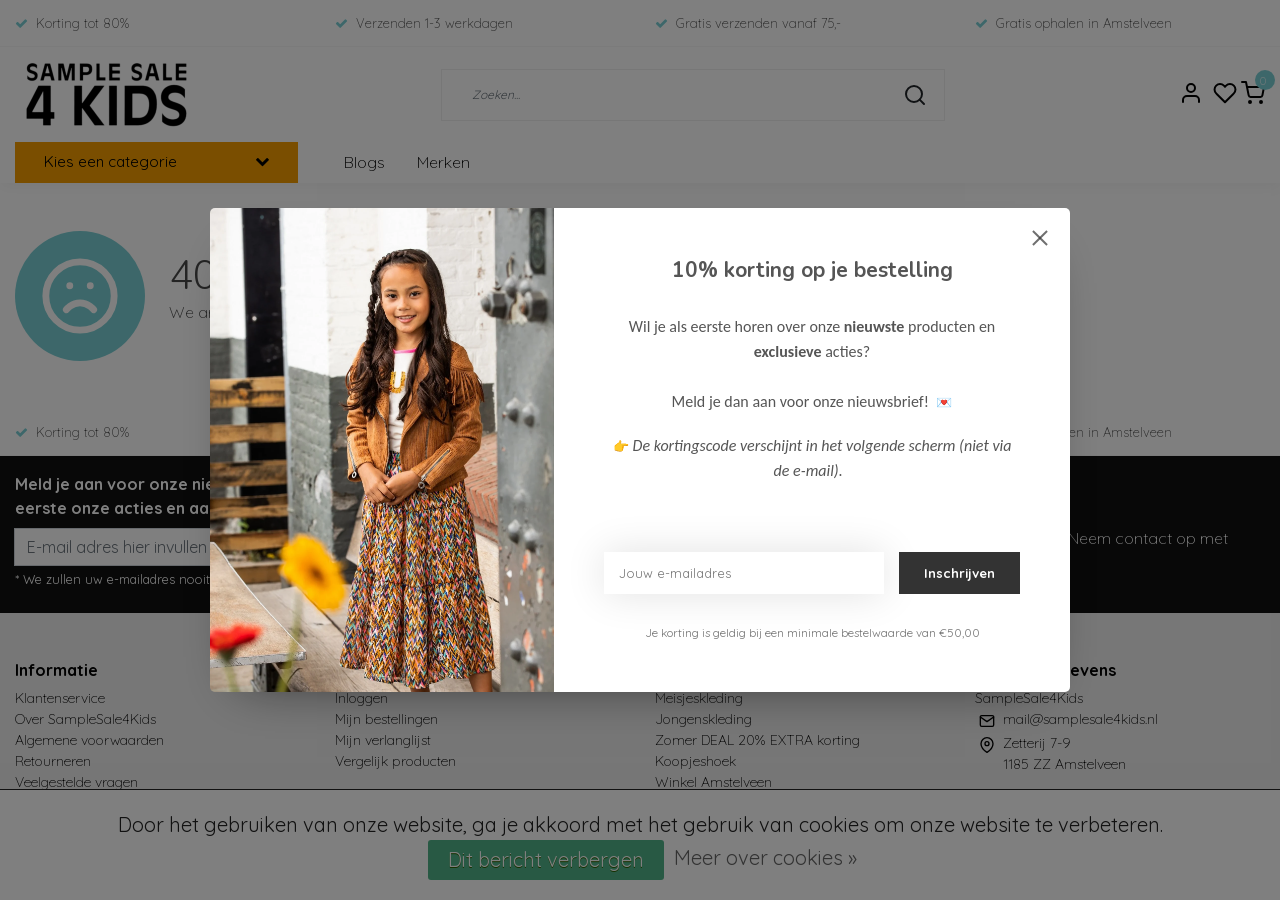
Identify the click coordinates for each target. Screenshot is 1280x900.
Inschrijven (959, 573)
